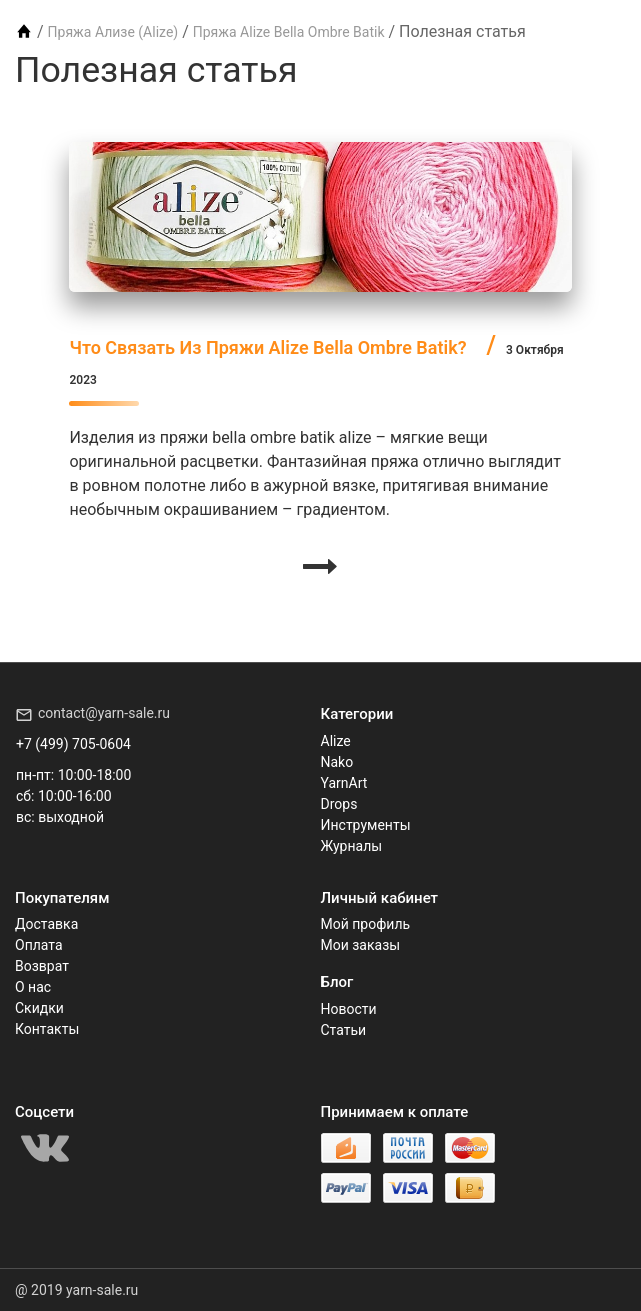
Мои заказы (361, 945)
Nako (337, 762)
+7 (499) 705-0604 (73, 744)
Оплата (39, 945)
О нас (33, 987)
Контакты (47, 1029)
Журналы (352, 846)
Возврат (42, 966)
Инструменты (366, 825)
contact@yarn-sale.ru (104, 713)
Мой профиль (366, 924)
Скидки (39, 1008)
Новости (349, 1009)
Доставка (46, 924)
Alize (336, 741)
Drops (339, 804)
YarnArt (344, 783)
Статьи (344, 1030)
